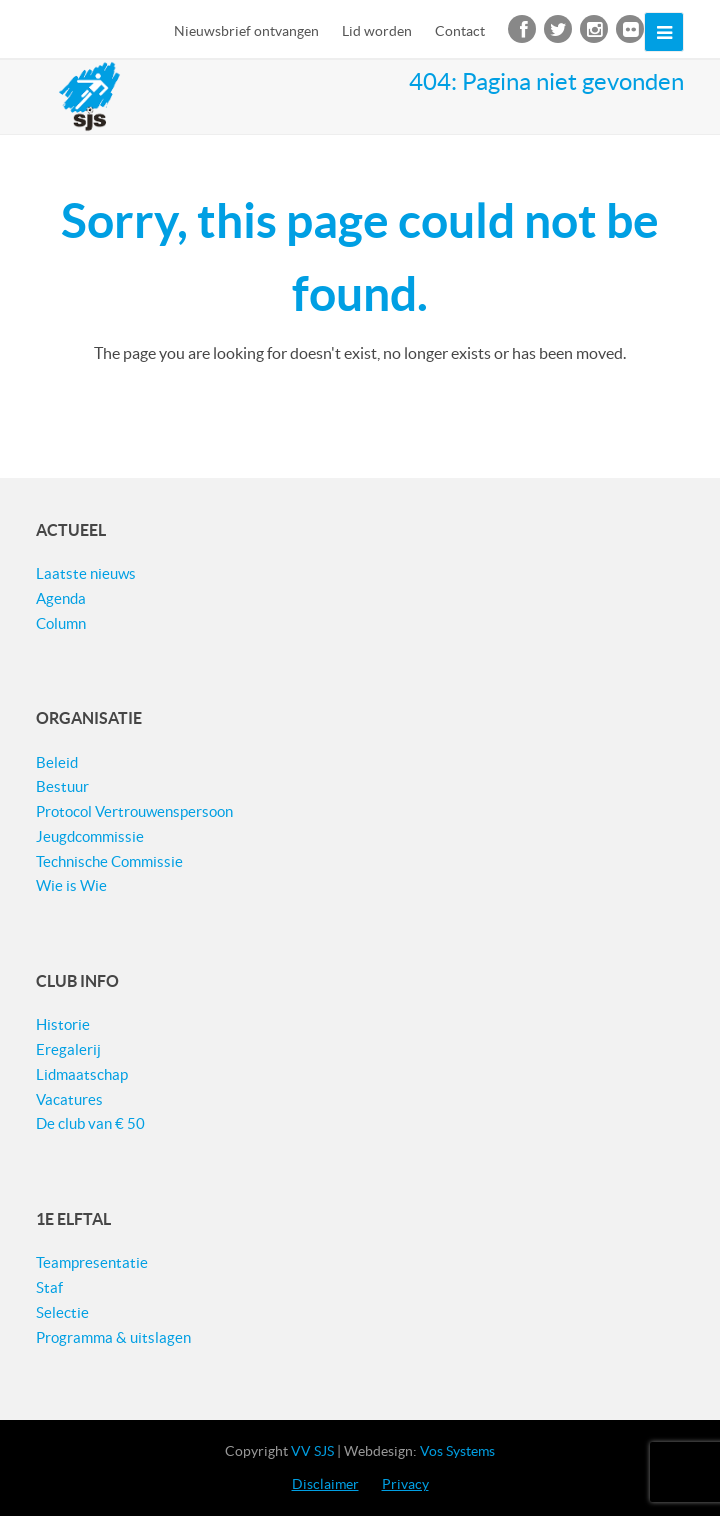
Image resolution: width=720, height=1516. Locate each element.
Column (61, 623)
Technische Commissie (109, 861)
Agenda (61, 598)
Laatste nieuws (86, 573)
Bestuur (62, 786)
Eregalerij (68, 1049)
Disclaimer (325, 1484)
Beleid (57, 762)
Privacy (405, 1484)
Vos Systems (457, 1451)
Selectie (62, 1312)
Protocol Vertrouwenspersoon (134, 811)
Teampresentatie (92, 1262)
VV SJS (312, 1451)
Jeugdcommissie (90, 836)
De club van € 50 (90, 1123)
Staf (49, 1287)
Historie (63, 1024)
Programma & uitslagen (113, 1337)
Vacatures (69, 1099)
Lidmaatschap (82, 1074)
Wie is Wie (71, 885)
